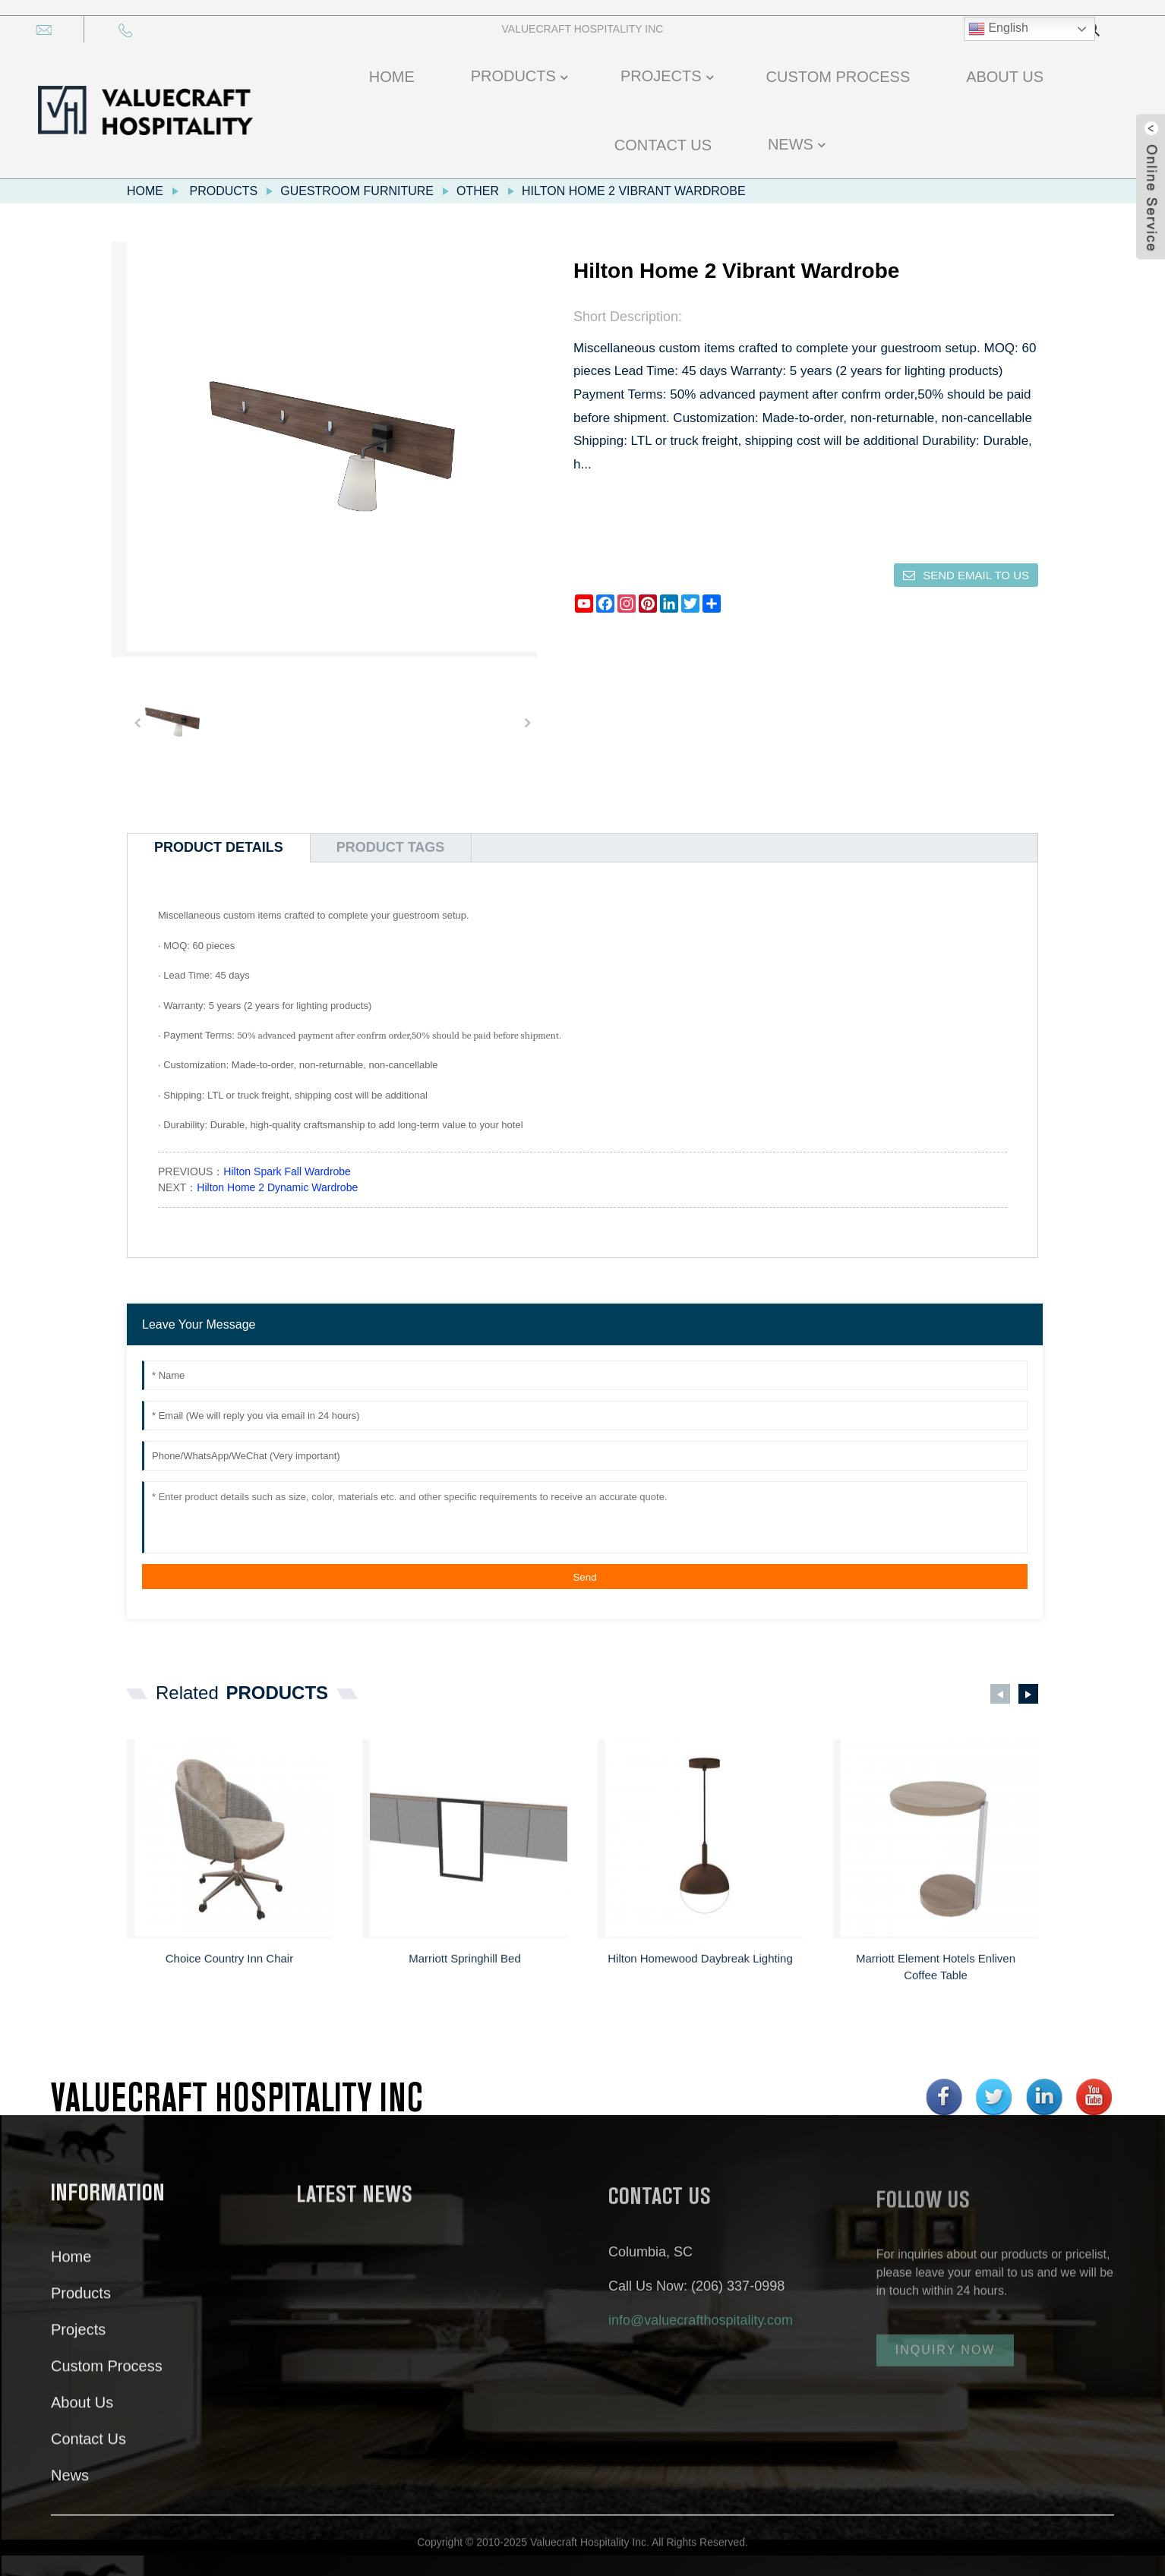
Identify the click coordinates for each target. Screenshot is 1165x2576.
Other (477, 190)
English (998, 29)
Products (223, 190)
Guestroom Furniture (357, 190)
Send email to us (976, 575)
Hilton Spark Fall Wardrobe (287, 1171)
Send (584, 1577)
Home (145, 190)
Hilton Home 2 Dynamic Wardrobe (277, 1187)
